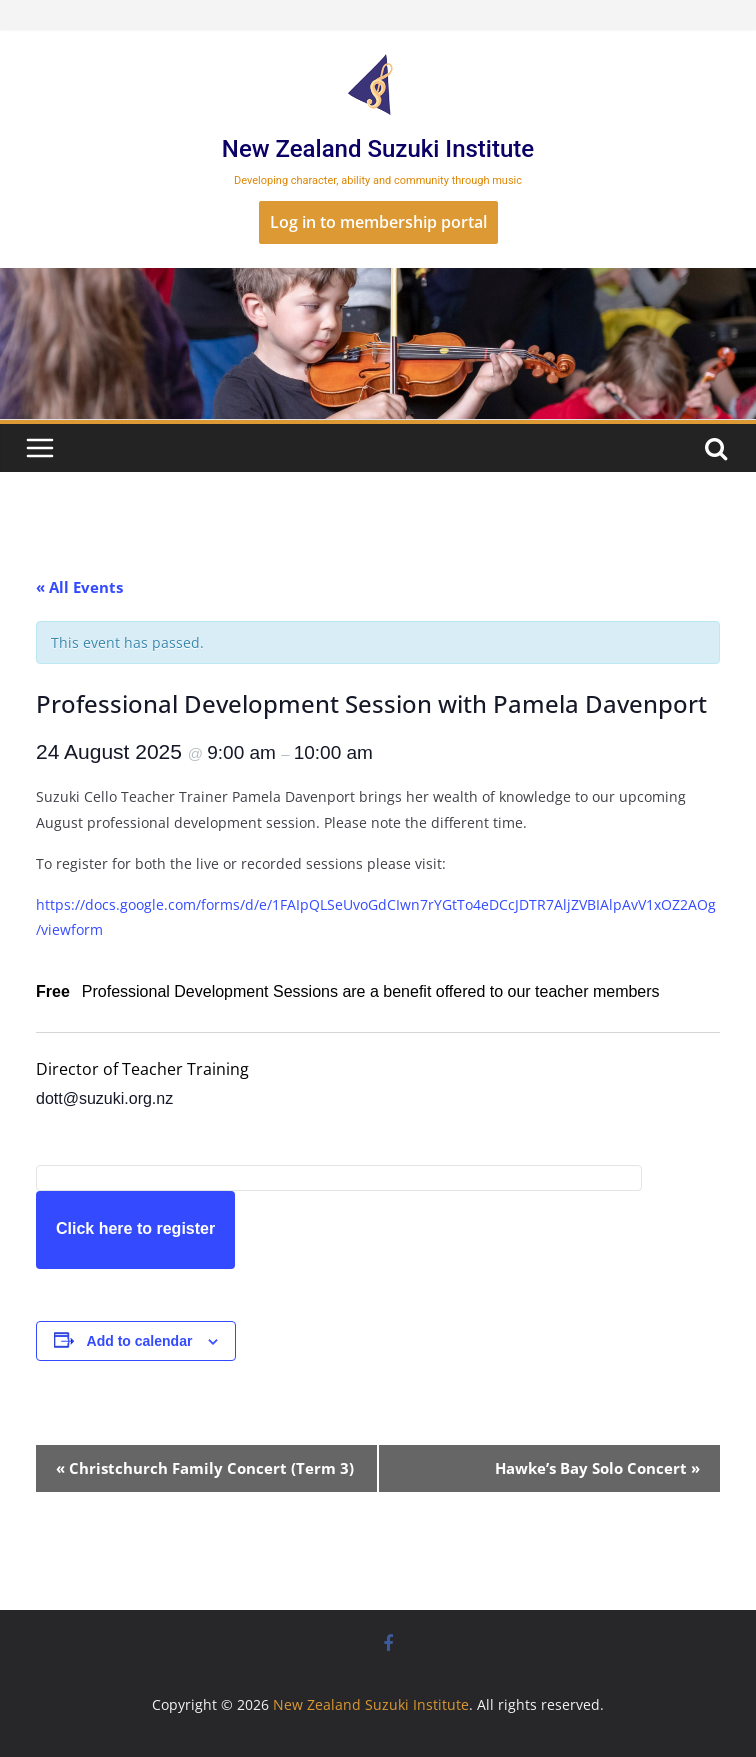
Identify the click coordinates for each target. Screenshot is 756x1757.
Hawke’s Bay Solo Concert (597, 1468)
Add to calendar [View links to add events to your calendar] (140, 1341)
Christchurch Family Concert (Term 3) (205, 1468)
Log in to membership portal (378, 222)
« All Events (79, 587)
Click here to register (135, 1228)
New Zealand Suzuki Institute (378, 149)
